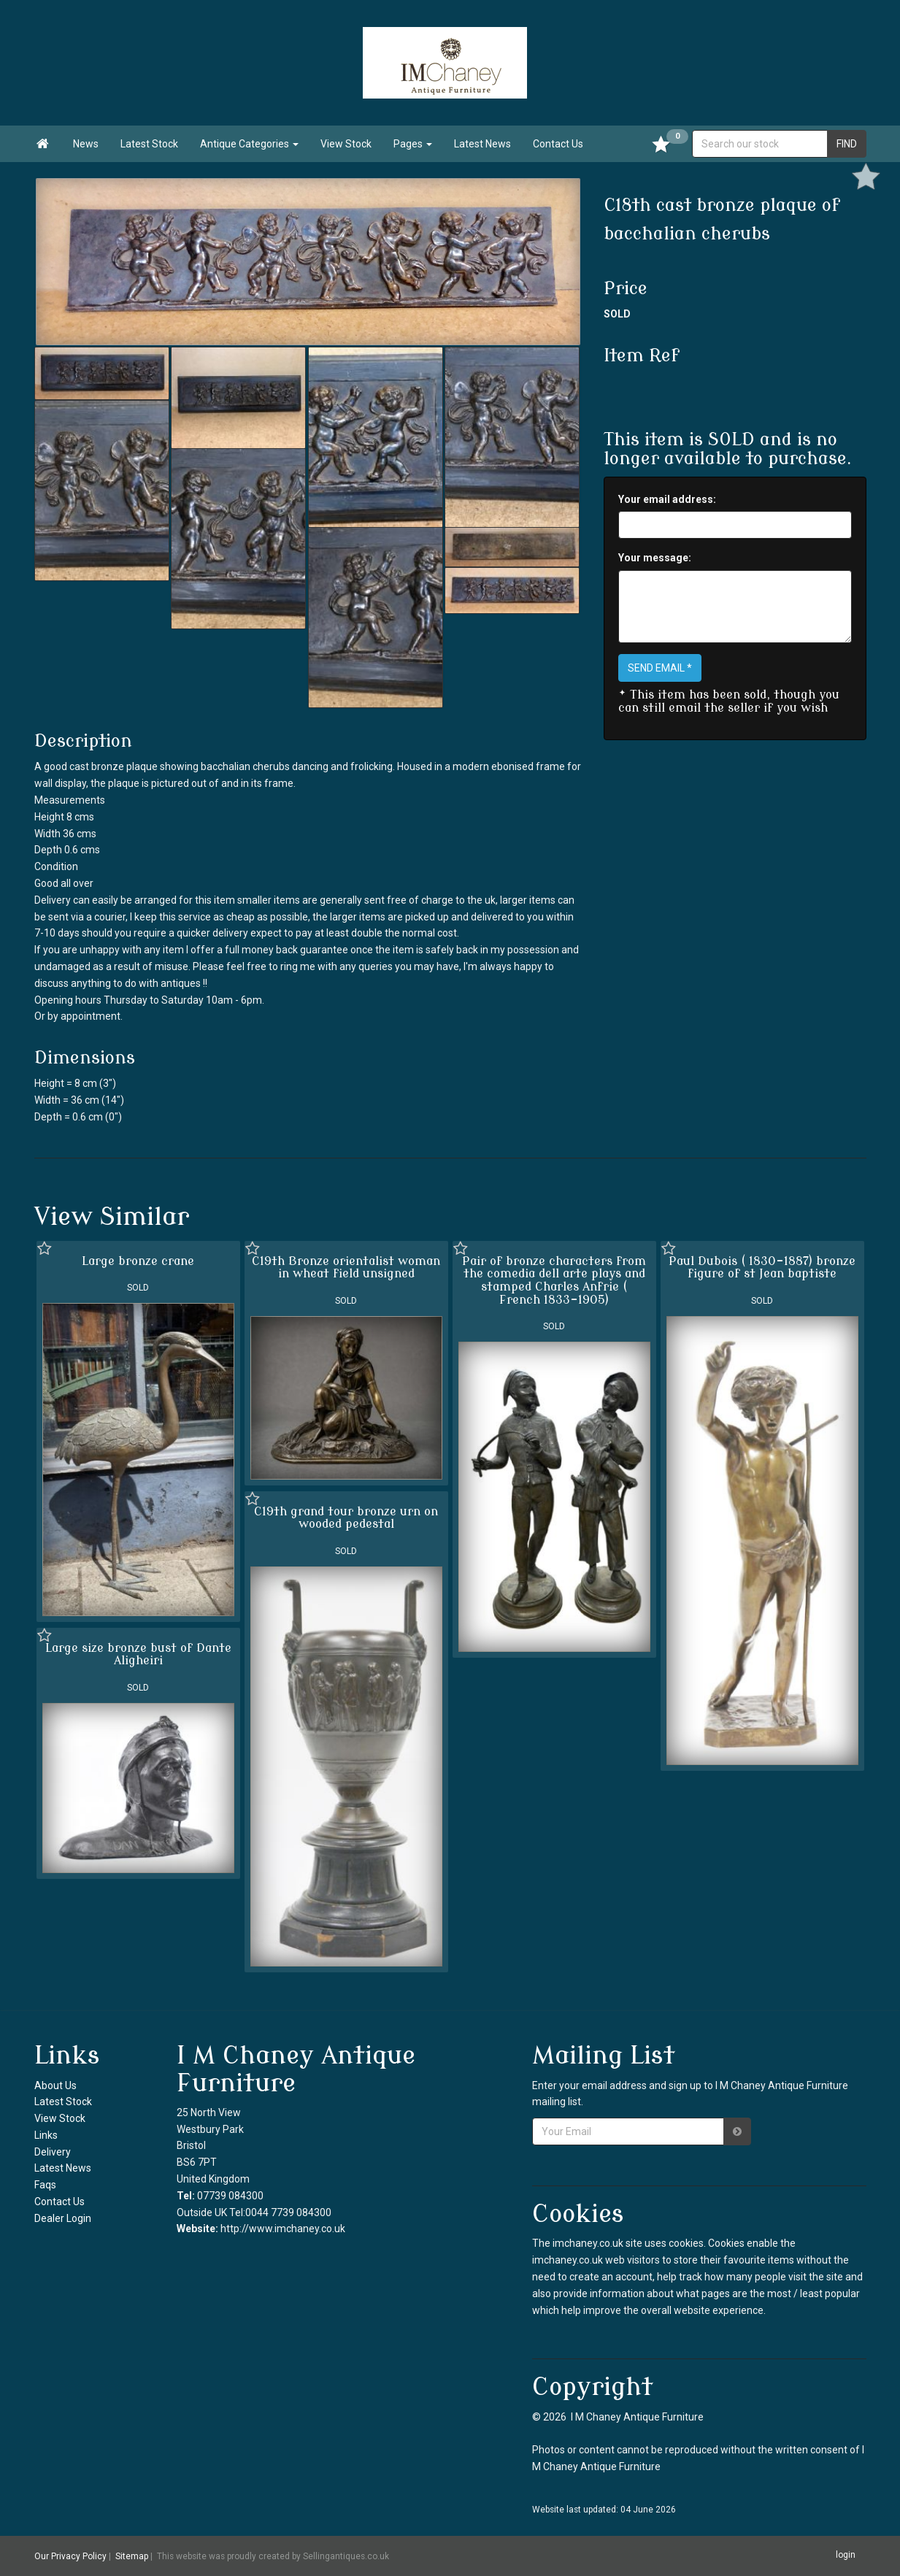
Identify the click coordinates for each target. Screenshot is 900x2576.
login (845, 2555)
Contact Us (558, 144)
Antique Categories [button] (249, 144)
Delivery (52, 2152)
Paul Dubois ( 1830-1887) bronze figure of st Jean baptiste (762, 1268)
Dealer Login (62, 2218)
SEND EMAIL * (660, 668)
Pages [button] (412, 144)
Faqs (45, 2185)
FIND (846, 144)
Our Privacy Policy (70, 2556)
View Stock (346, 144)
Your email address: (667, 499)
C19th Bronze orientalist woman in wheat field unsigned (346, 1268)
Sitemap (131, 2556)
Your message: (654, 558)
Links (46, 2135)
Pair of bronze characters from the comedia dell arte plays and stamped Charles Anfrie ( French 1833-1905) (554, 1281)
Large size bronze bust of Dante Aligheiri (138, 1655)
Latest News (482, 144)
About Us (55, 2085)
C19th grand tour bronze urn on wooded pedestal (346, 1518)
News (86, 144)
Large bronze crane (138, 1261)
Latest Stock (149, 144)
